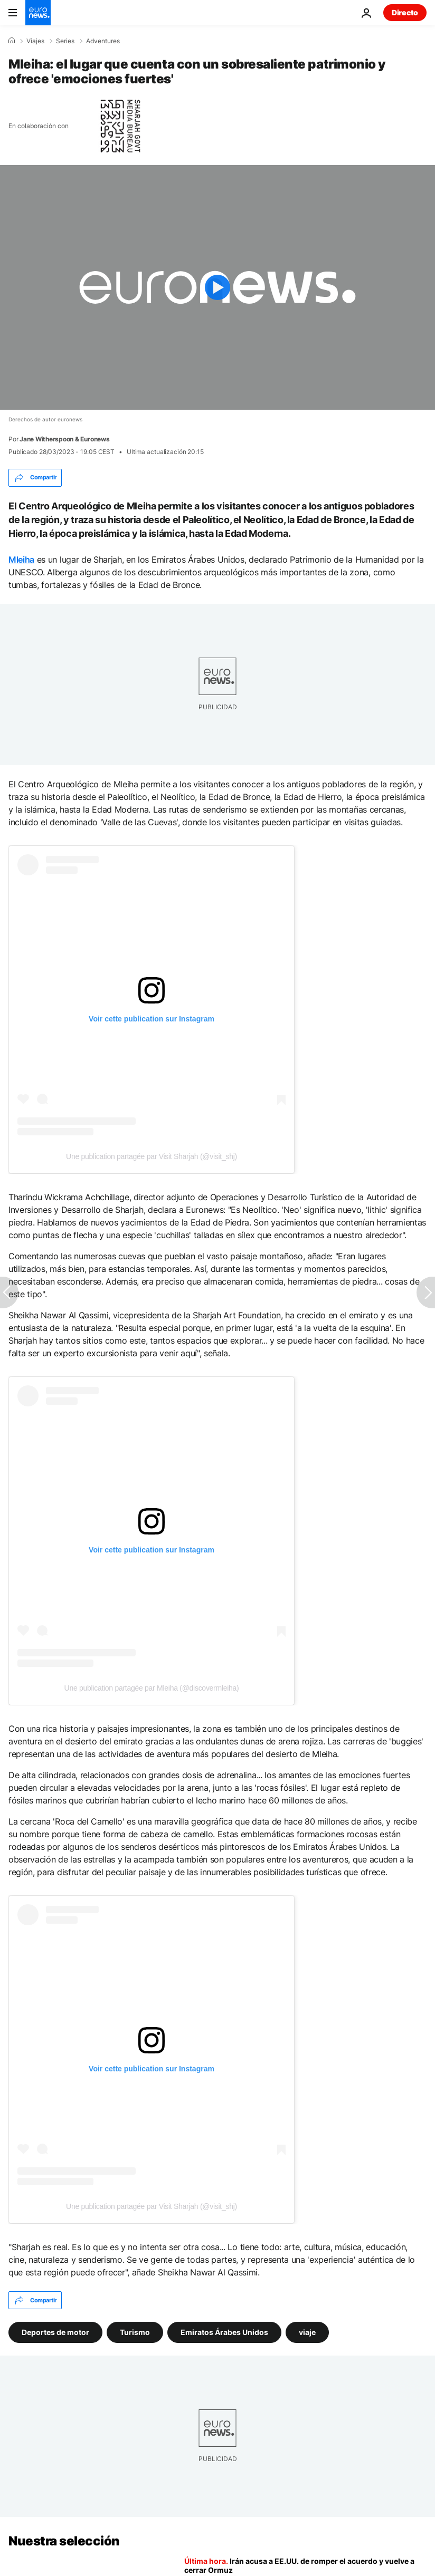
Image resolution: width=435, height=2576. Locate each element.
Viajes (35, 41)
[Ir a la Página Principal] (38, 12)
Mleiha (21, 559)
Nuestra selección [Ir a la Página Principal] (64, 2541)
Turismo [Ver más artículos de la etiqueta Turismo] (135, 2332)
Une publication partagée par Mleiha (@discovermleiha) (151, 1688)
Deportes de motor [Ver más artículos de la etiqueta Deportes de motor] (55, 2332)
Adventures (103, 41)
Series (65, 41)
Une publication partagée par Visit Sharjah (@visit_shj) (151, 1156)
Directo (405, 12)
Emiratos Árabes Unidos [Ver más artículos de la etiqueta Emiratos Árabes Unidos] (224, 2332)
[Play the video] (217, 287)
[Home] (11, 40)
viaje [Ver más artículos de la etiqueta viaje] (307, 2332)
